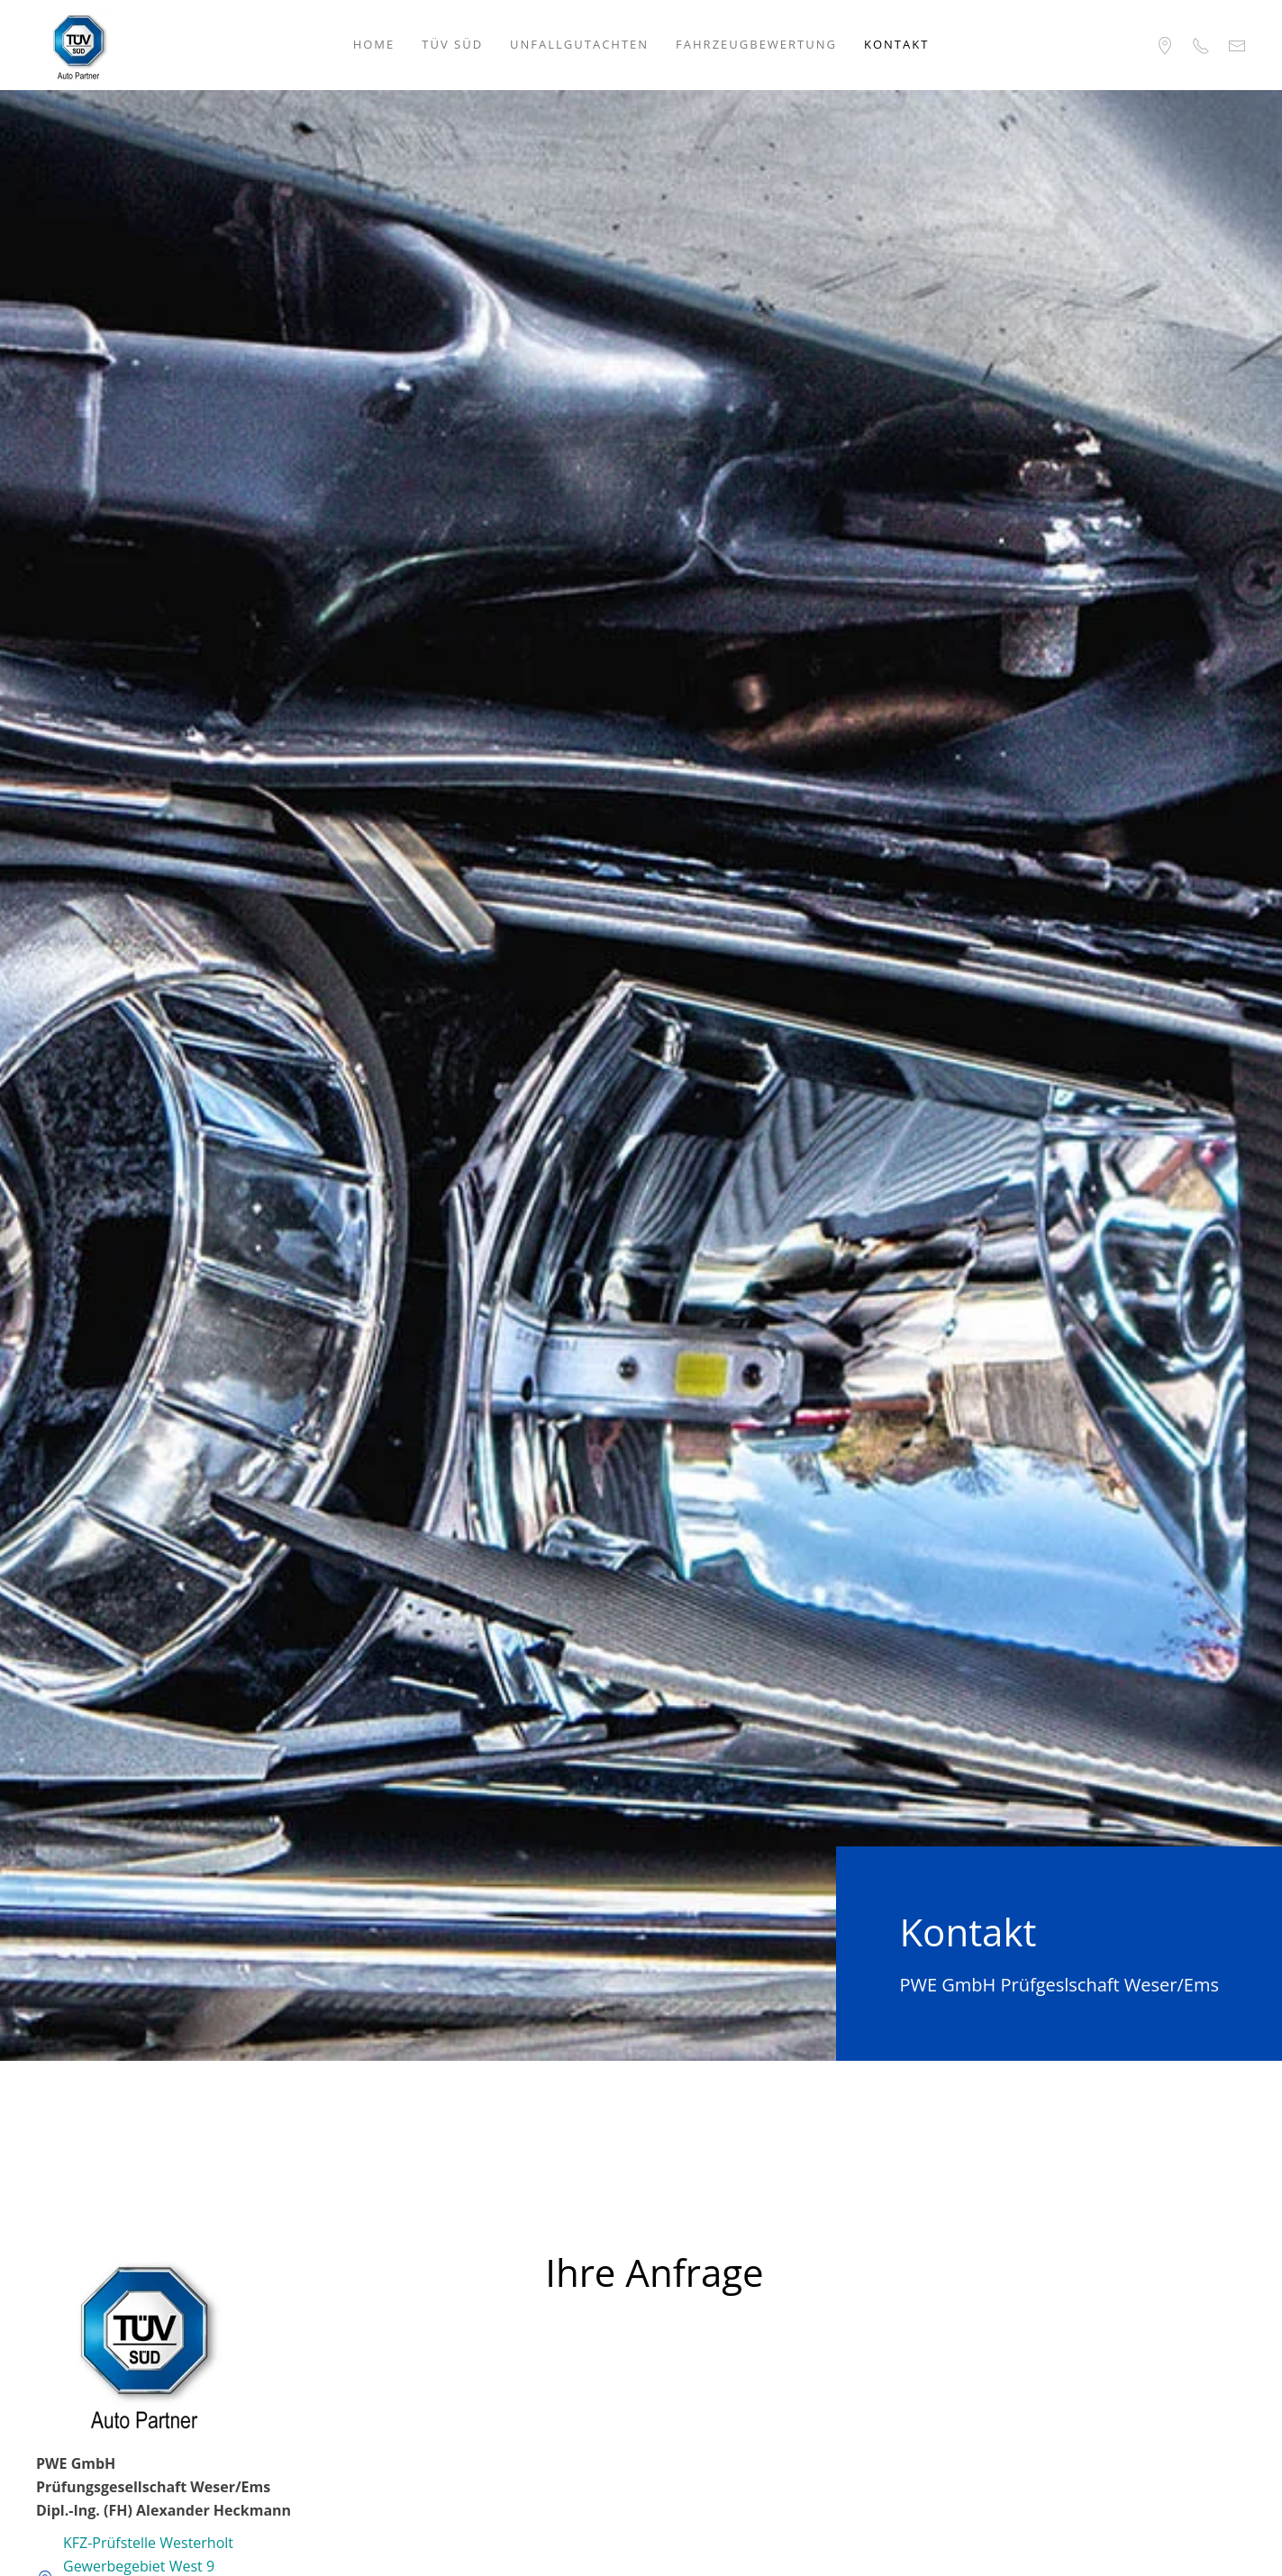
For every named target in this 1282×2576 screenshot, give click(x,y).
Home (374, 44)
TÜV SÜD (452, 44)
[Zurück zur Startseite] (78, 45)
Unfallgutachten (579, 44)
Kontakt (896, 44)
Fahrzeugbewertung (756, 44)
